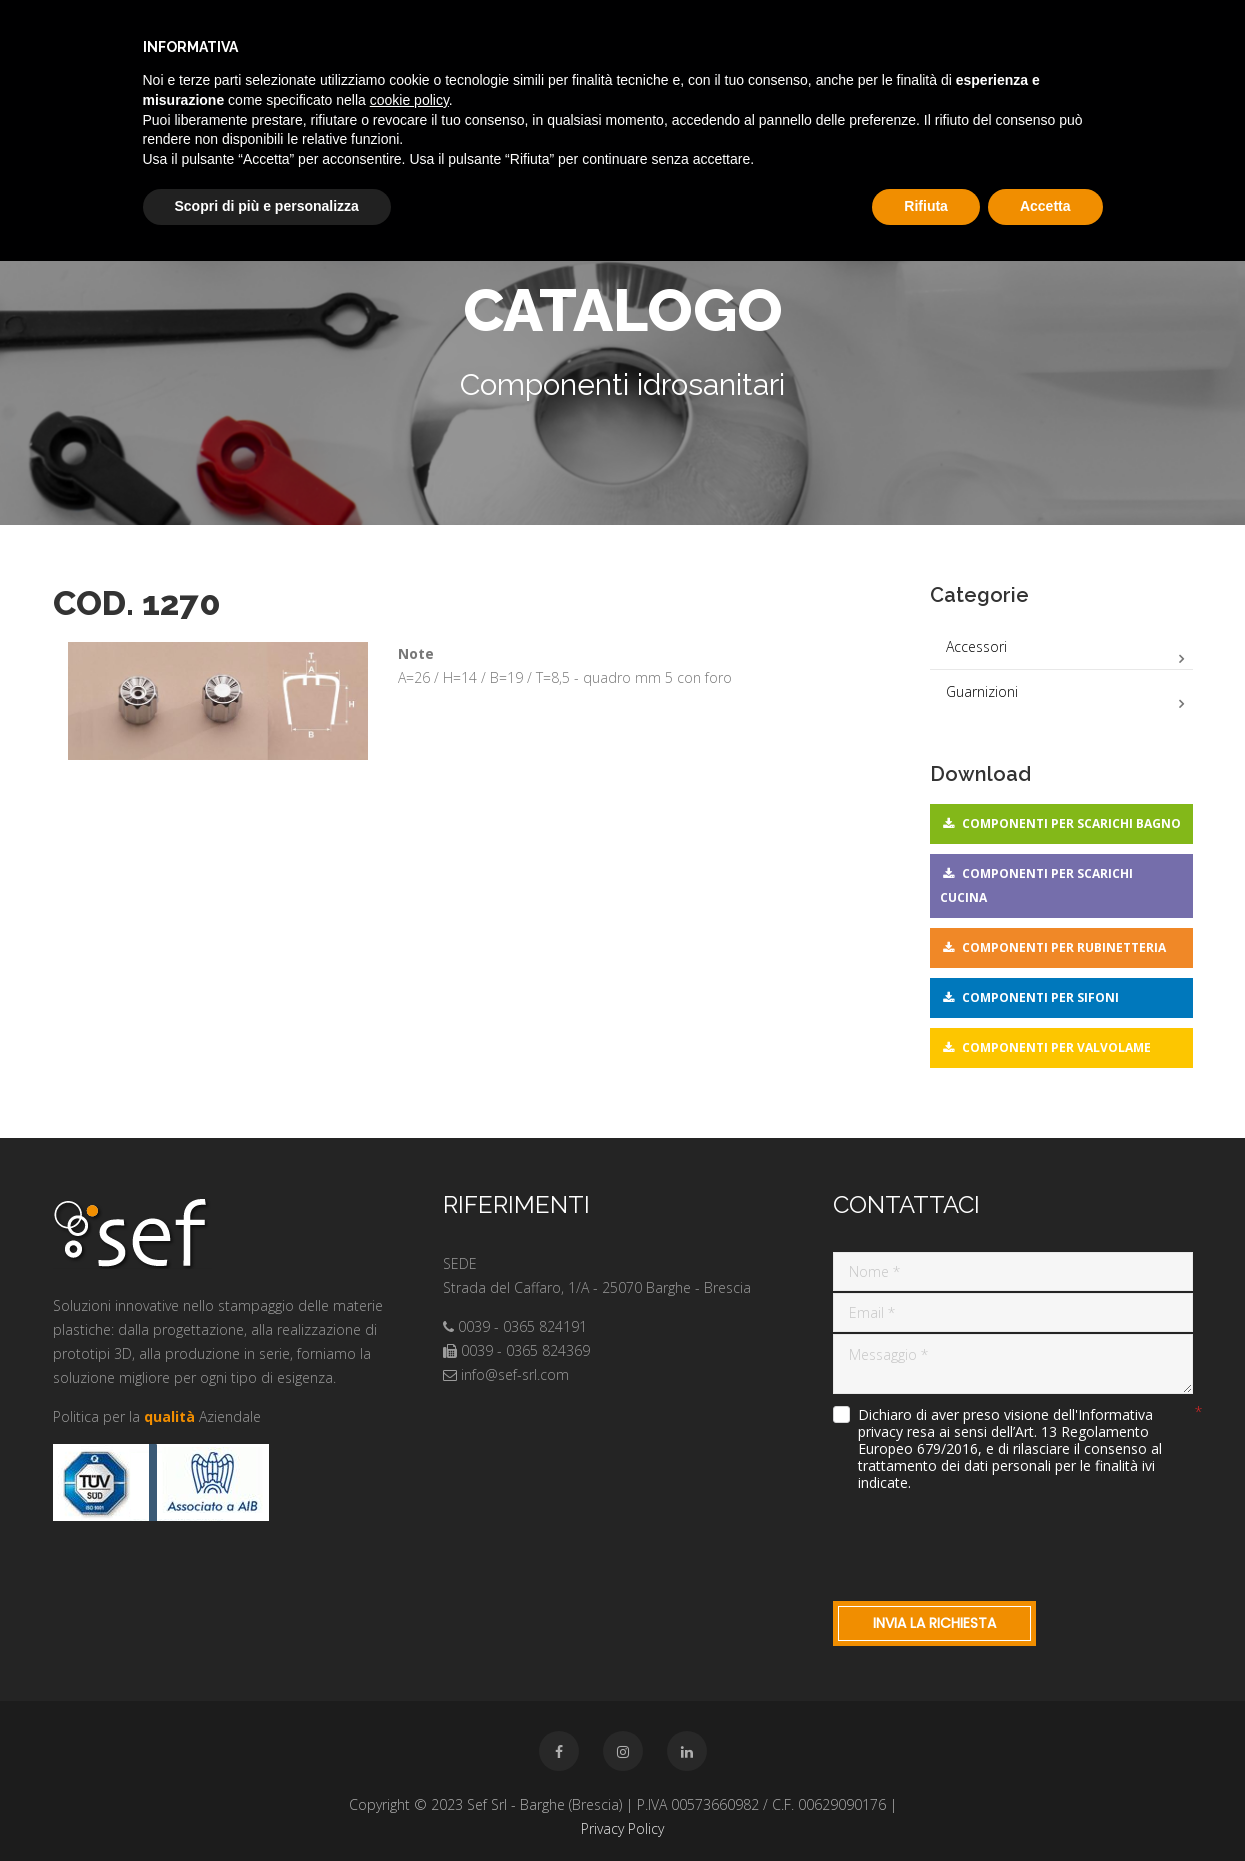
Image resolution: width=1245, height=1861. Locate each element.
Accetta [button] (1045, 206)
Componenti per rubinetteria (1064, 947)
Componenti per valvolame (1056, 1047)
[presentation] (985, 1542)
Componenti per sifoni (1040, 997)
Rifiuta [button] (926, 206)
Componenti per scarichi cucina (1036, 885)
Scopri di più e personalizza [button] (267, 206)
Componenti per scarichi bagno (1071, 823)
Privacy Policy (622, 1828)
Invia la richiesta (934, 1623)
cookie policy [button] (409, 100)
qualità (169, 1416)
